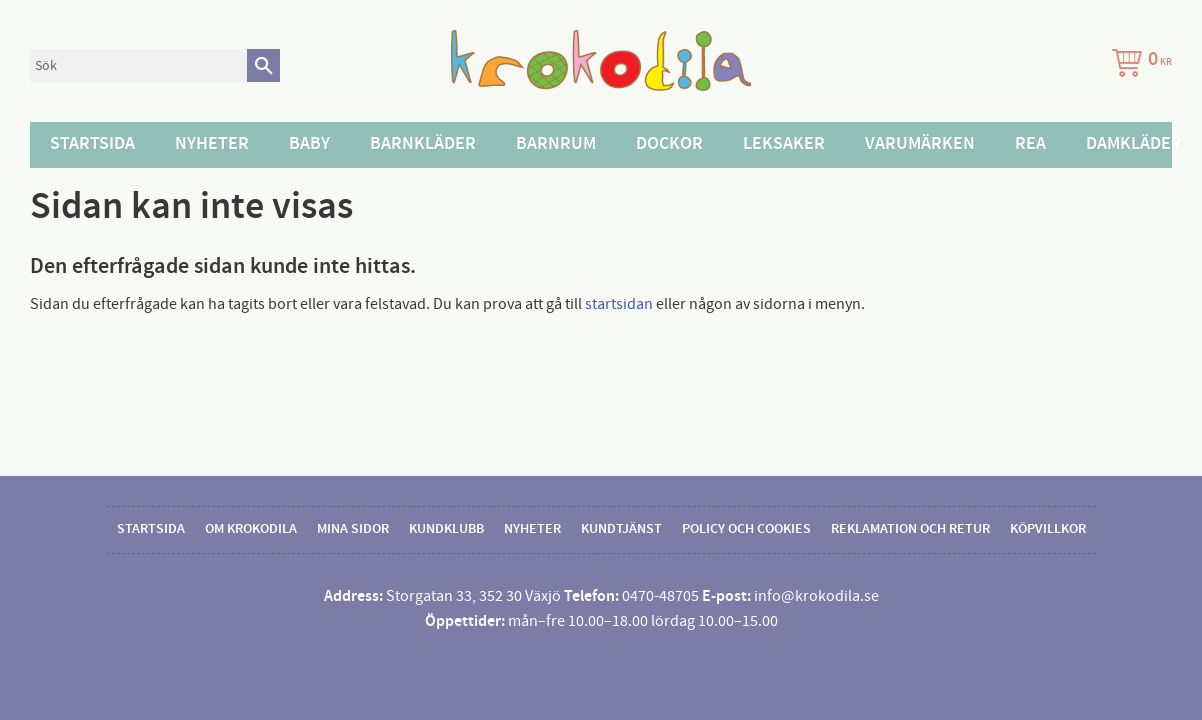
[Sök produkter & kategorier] (138, 65)
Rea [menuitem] (1030, 144)
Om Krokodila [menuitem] (251, 529)
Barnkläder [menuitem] (423, 144)
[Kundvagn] (1138, 65)
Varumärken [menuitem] (920, 144)
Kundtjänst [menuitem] (621, 529)
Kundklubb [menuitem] (446, 529)
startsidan (619, 304)
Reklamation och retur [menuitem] (910, 529)
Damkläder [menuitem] (1134, 144)
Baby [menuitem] (309, 144)
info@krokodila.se (816, 596)
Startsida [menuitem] (92, 144)
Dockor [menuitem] (669, 144)
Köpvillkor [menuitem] (1048, 529)
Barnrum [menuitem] (556, 144)
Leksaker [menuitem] (784, 144)
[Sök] (263, 65)
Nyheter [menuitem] (212, 144)
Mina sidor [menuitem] (353, 529)
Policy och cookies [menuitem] (746, 529)
